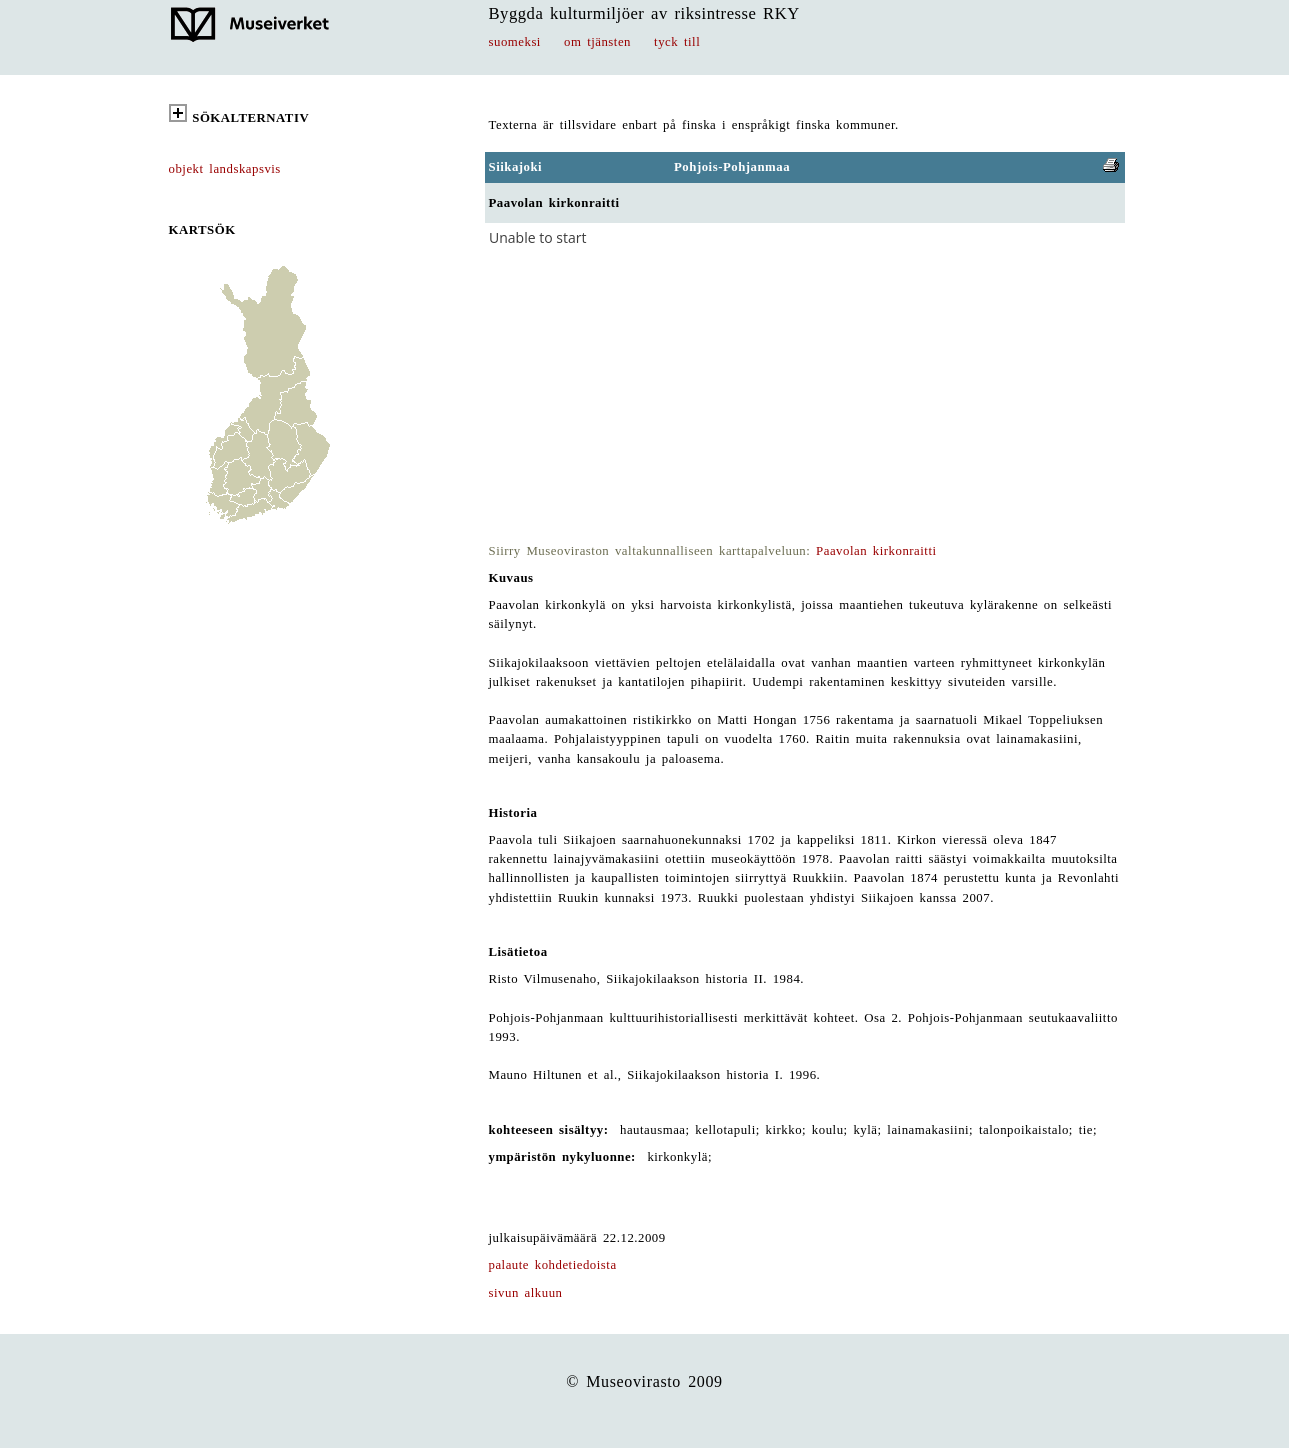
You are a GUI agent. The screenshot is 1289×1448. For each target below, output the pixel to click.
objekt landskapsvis (225, 169)
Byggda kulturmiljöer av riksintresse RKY (644, 13)
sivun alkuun (526, 1293)
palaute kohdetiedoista (553, 1265)
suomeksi (515, 42)
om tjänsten (597, 42)
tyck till (677, 42)
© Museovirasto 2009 (644, 1381)
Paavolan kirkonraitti (876, 551)
